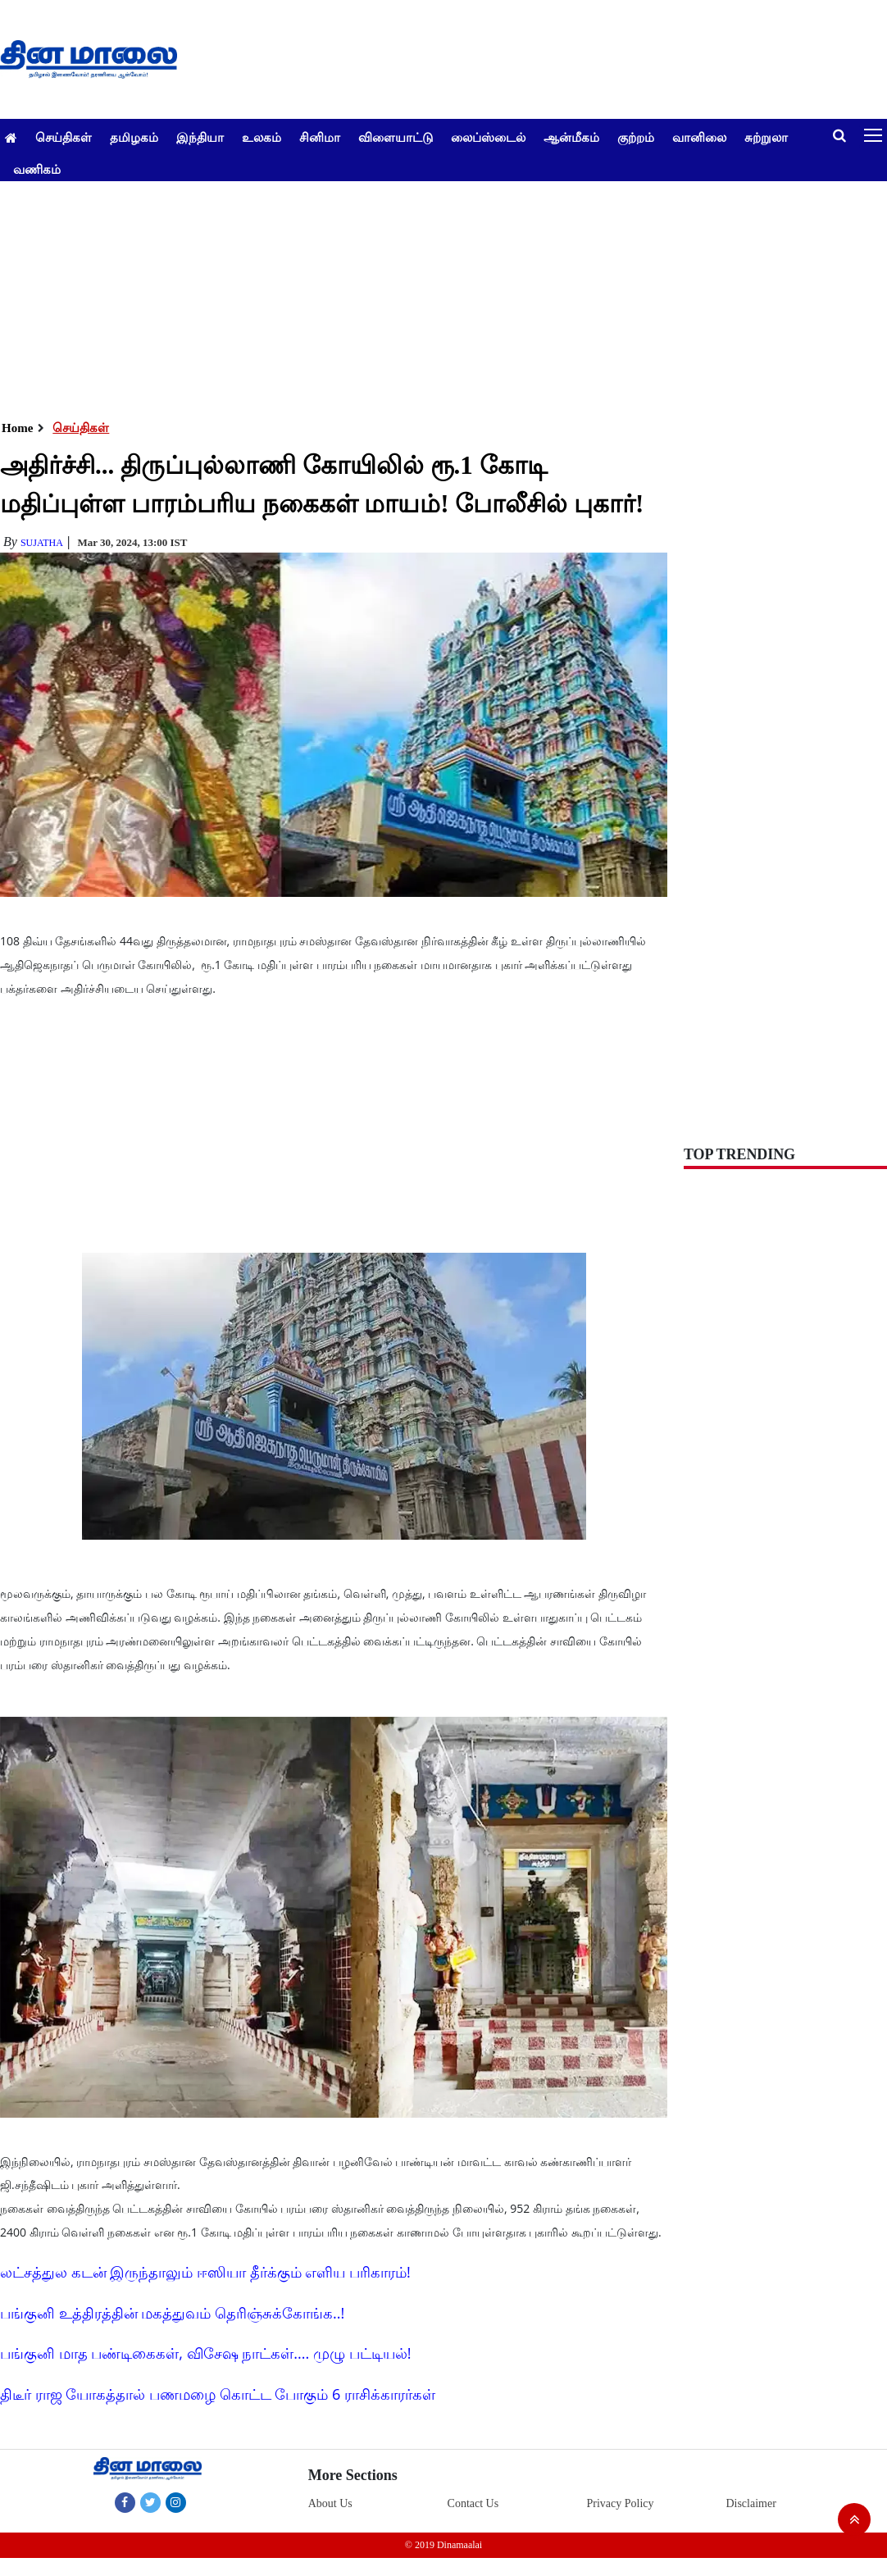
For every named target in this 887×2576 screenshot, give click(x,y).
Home (17, 428)
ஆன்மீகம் (571, 137)
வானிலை (699, 137)
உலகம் (261, 137)
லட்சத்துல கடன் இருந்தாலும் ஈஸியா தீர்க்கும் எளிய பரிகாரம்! (205, 2272)
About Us (330, 2503)
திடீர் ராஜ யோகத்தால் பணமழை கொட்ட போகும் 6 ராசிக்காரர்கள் (217, 2394)
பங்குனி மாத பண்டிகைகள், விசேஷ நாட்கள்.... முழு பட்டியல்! (205, 2353)
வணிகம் (37, 169)
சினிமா (319, 137)
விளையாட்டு (395, 137)
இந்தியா (200, 137)
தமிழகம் (134, 137)
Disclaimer (751, 2503)
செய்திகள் (63, 137)
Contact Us (473, 2503)
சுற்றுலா (766, 137)
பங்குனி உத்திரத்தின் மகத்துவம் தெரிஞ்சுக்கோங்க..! (172, 2313)
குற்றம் (635, 137)
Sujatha (41, 542)
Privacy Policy (619, 2503)
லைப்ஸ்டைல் (488, 137)
